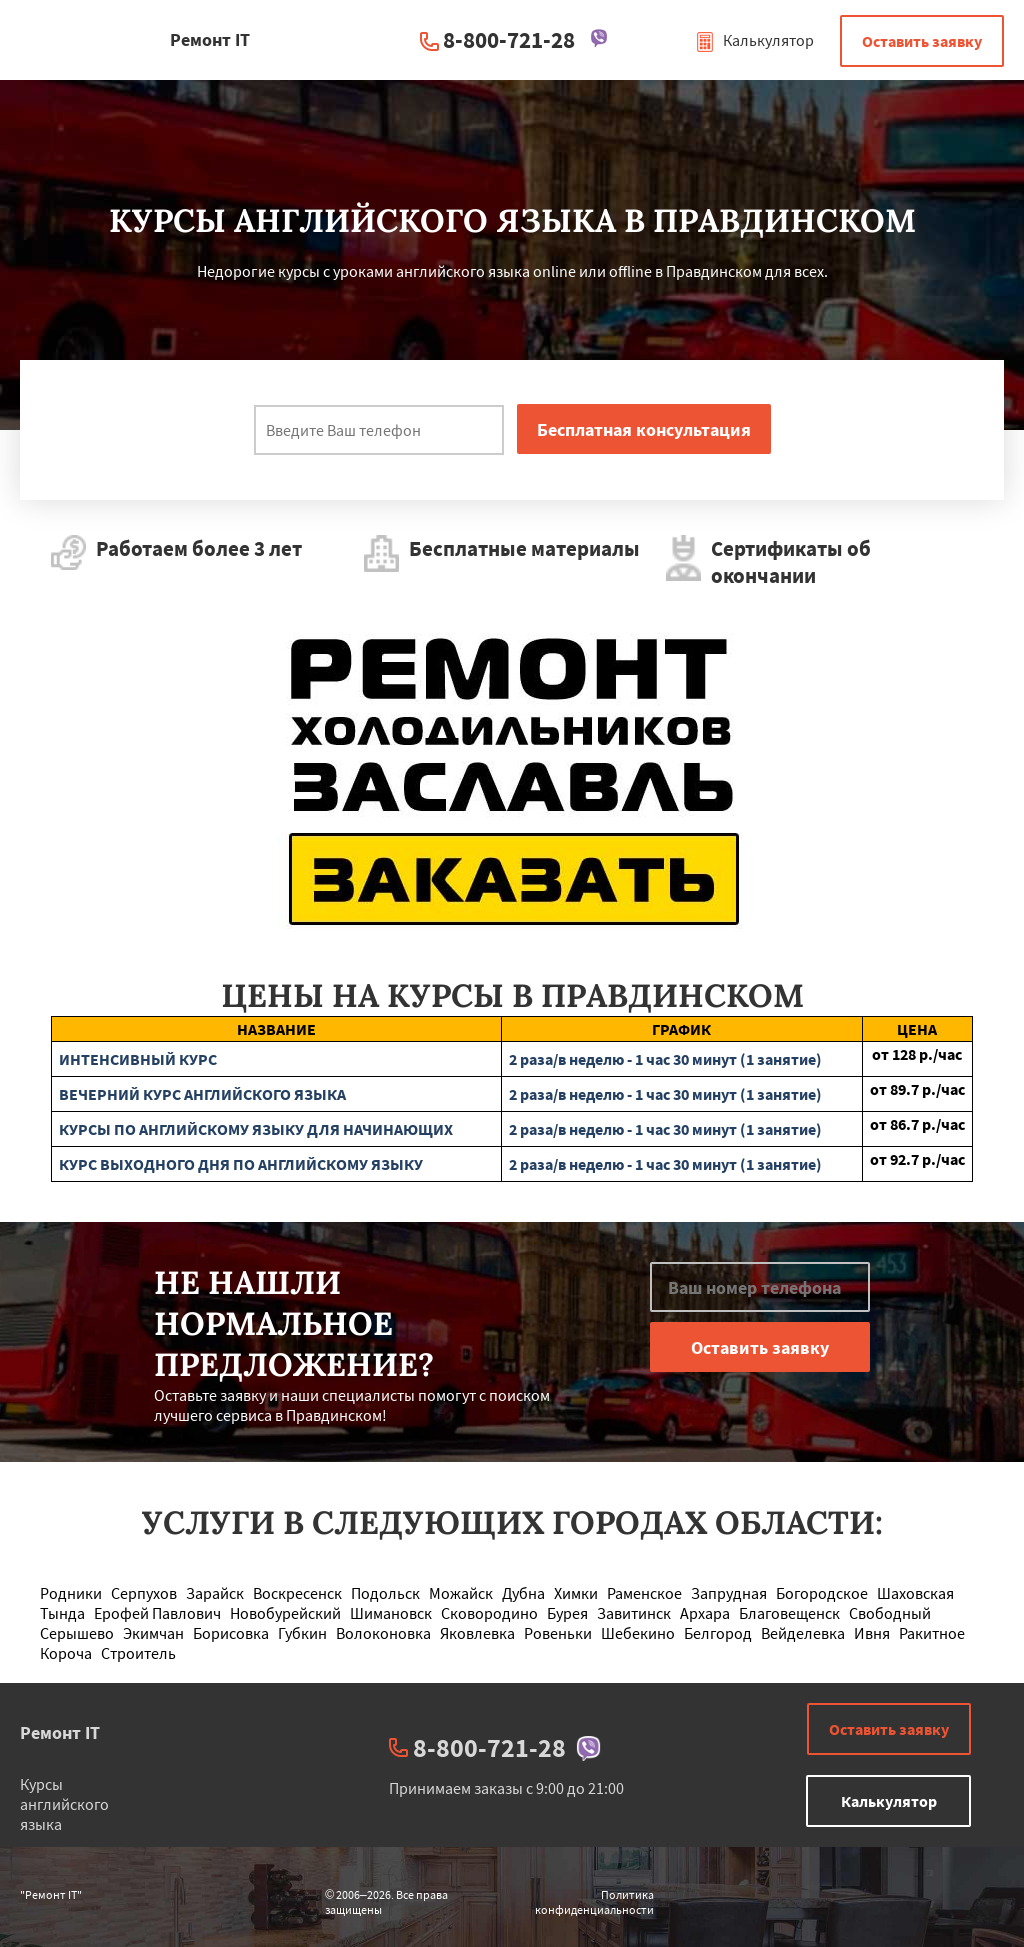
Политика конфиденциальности (594, 1902)
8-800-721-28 (509, 39)
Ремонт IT (60, 1732)
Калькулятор (754, 40)
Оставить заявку (922, 41)
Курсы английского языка (64, 1804)
